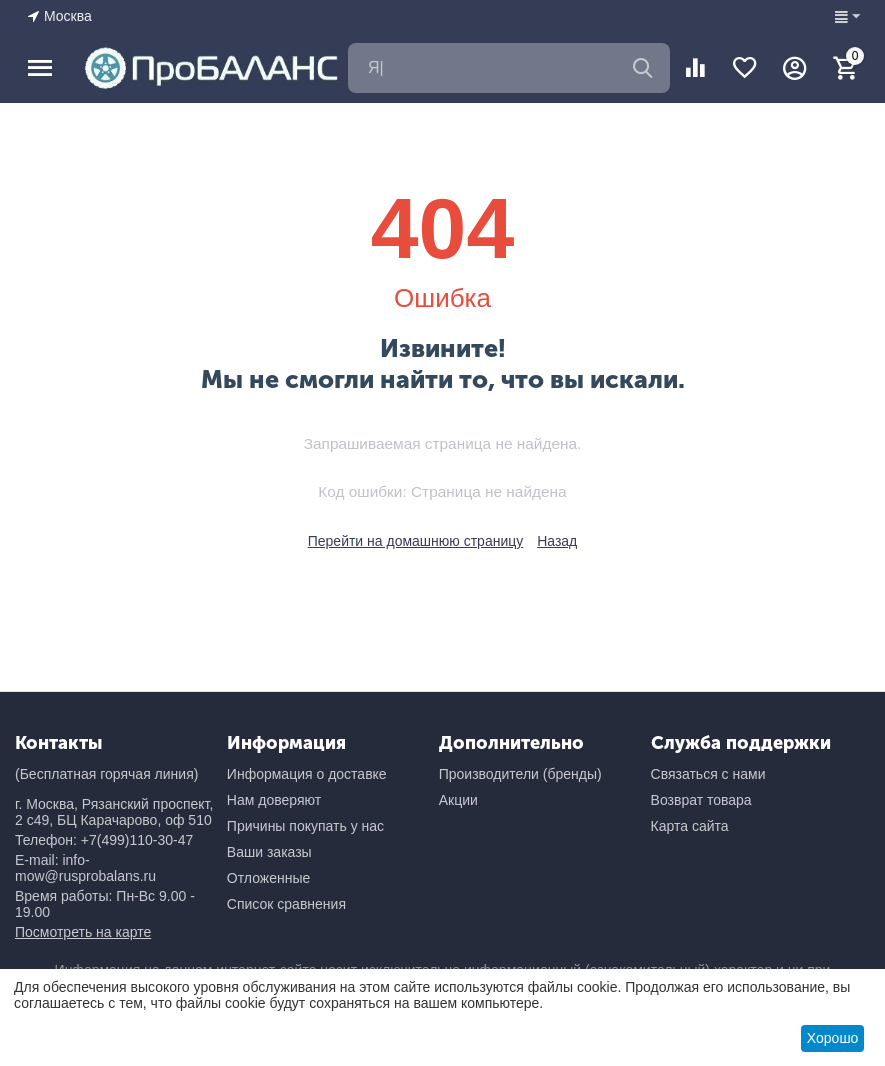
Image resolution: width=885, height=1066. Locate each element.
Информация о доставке (307, 774)
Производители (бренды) (520, 774)
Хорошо (833, 1038)
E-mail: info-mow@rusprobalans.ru (85, 868)
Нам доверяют (274, 800)
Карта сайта (690, 826)
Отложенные (268, 878)
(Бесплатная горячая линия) (106, 774)
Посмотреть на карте (83, 932)
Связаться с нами (708, 774)
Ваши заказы (269, 852)
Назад (557, 541)
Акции (458, 800)
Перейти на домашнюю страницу (416, 541)
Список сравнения (286, 904)
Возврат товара (701, 800)
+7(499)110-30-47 (137, 840)
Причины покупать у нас (305, 826)
